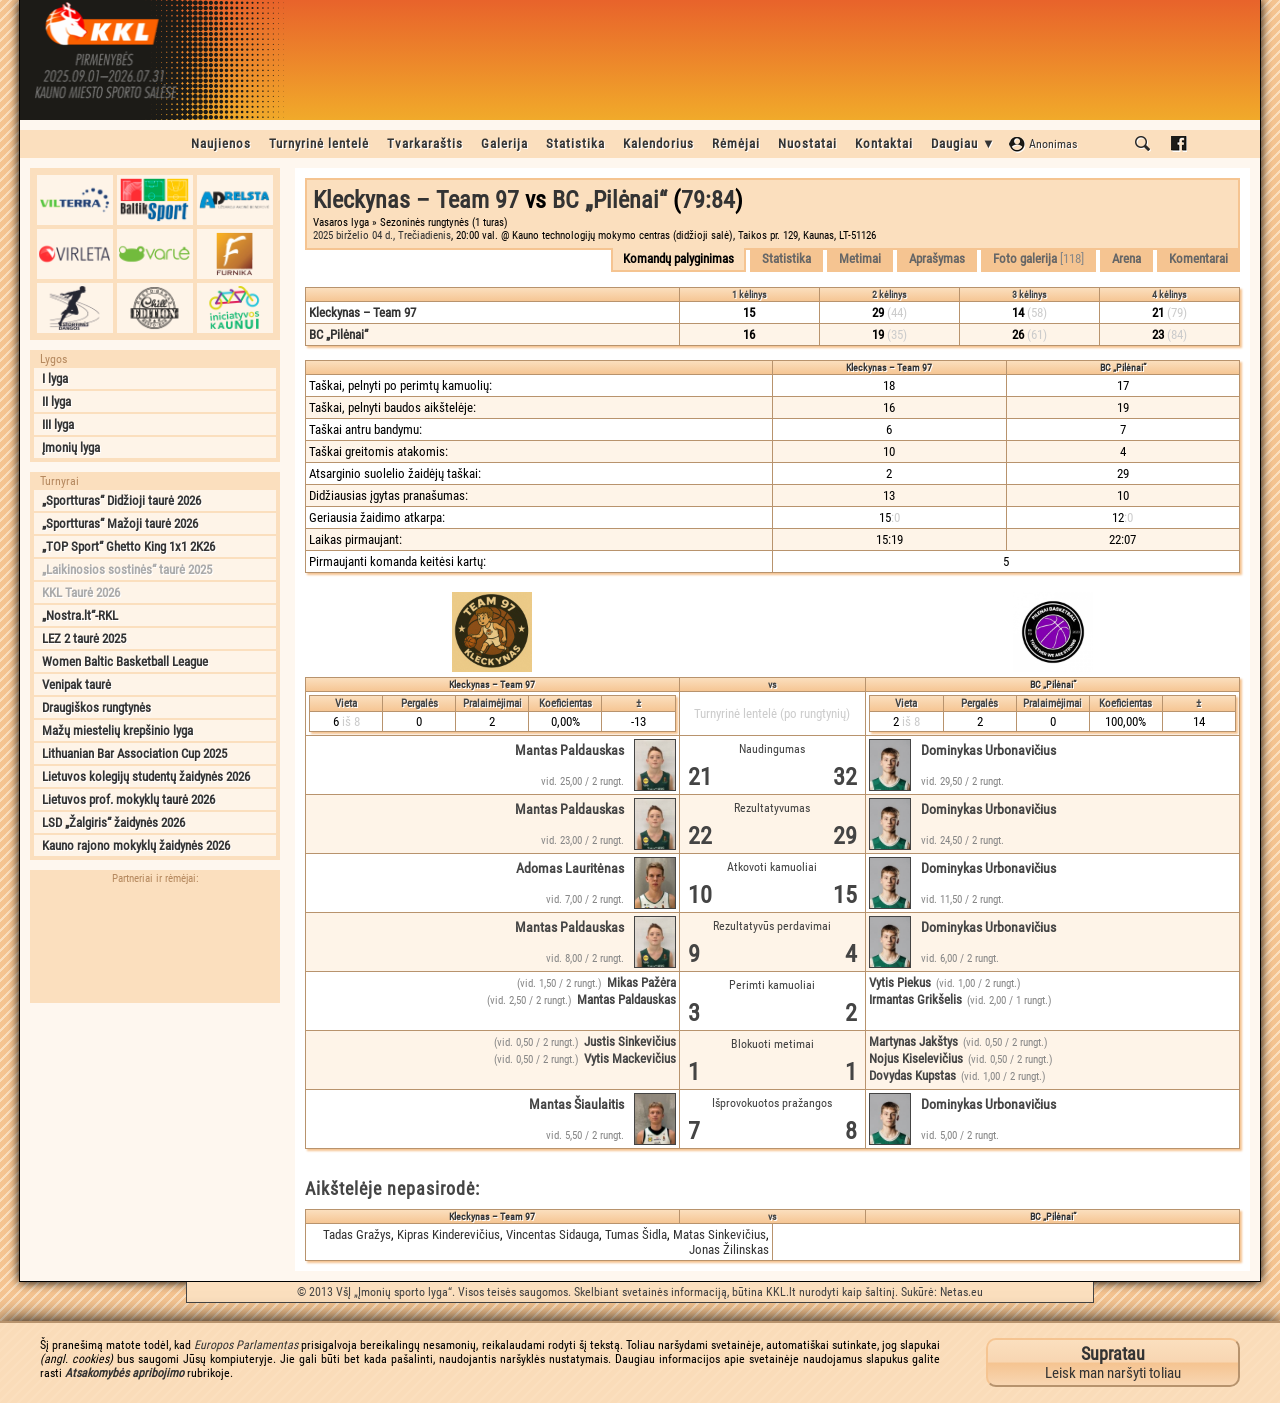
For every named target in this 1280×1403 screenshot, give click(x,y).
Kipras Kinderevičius (448, 1234)
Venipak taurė (76, 684)
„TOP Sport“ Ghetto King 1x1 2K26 (128, 546)
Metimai (860, 258)
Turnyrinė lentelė (319, 143)
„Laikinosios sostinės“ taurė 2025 (127, 569)
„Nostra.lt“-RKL (80, 615)
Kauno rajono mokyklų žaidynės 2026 (136, 845)
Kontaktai (884, 143)
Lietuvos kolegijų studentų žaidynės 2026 (146, 776)
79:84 (708, 200)
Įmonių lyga (71, 447)
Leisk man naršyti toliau (1113, 1362)
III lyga (58, 424)
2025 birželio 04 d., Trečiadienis (382, 235)
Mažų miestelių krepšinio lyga (117, 730)
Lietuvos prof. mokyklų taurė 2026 (128, 799)
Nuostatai (807, 143)
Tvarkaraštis (425, 143)
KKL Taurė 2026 (81, 592)
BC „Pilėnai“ (609, 200)
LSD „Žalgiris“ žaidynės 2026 (113, 822)
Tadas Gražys (357, 1234)
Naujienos (221, 143)
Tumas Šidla (636, 1234)
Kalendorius (658, 143)
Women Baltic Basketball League (125, 661)
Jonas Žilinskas (729, 1249)
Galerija (504, 143)
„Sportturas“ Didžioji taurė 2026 (121, 500)
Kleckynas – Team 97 (416, 200)
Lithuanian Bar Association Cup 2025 (134, 753)
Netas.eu (961, 1292)
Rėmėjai (736, 143)
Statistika (575, 143)
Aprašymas (937, 258)
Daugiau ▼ (963, 143)
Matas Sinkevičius (719, 1234)
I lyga (55, 378)
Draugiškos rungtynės (96, 707)
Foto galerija (1038, 258)
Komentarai (1198, 258)
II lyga (56, 401)
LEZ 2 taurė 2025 (84, 638)
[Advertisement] (155, 1138)
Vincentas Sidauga (552, 1234)
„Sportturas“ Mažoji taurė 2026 (120, 523)
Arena (1126, 258)
